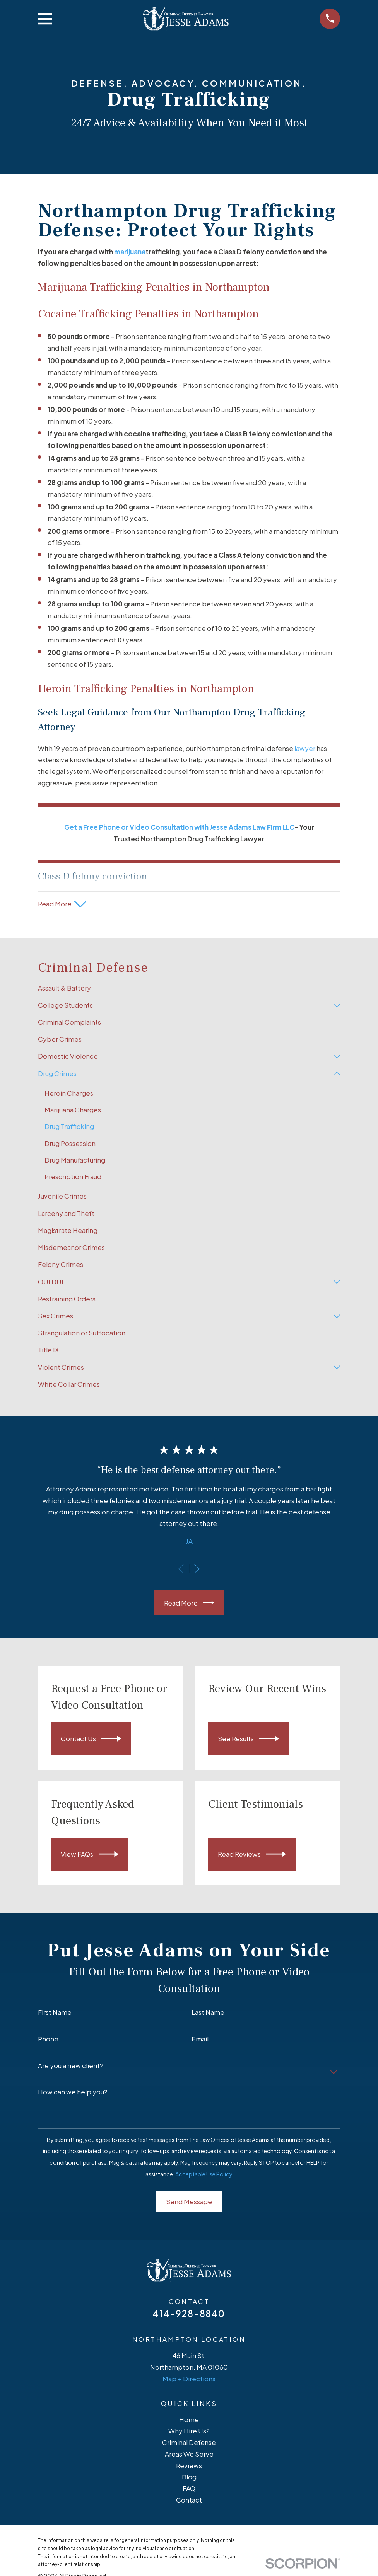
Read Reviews (252, 1854)
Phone (48, 2039)
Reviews (189, 2465)
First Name (55, 2012)
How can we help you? (73, 2092)
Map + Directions (189, 2378)
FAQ (189, 2488)
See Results (248, 1739)
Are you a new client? (70, 2065)
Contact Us (91, 1739)
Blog (189, 2476)
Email (200, 2039)
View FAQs (89, 1854)
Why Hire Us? (189, 2430)
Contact (189, 2500)
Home (189, 2419)
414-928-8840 (189, 2313)
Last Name (208, 2012)
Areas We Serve (189, 2454)
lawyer (304, 748)
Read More (189, 1602)
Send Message (189, 2201)
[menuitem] (189, 988)
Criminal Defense (189, 2442)
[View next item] (197, 1568)
